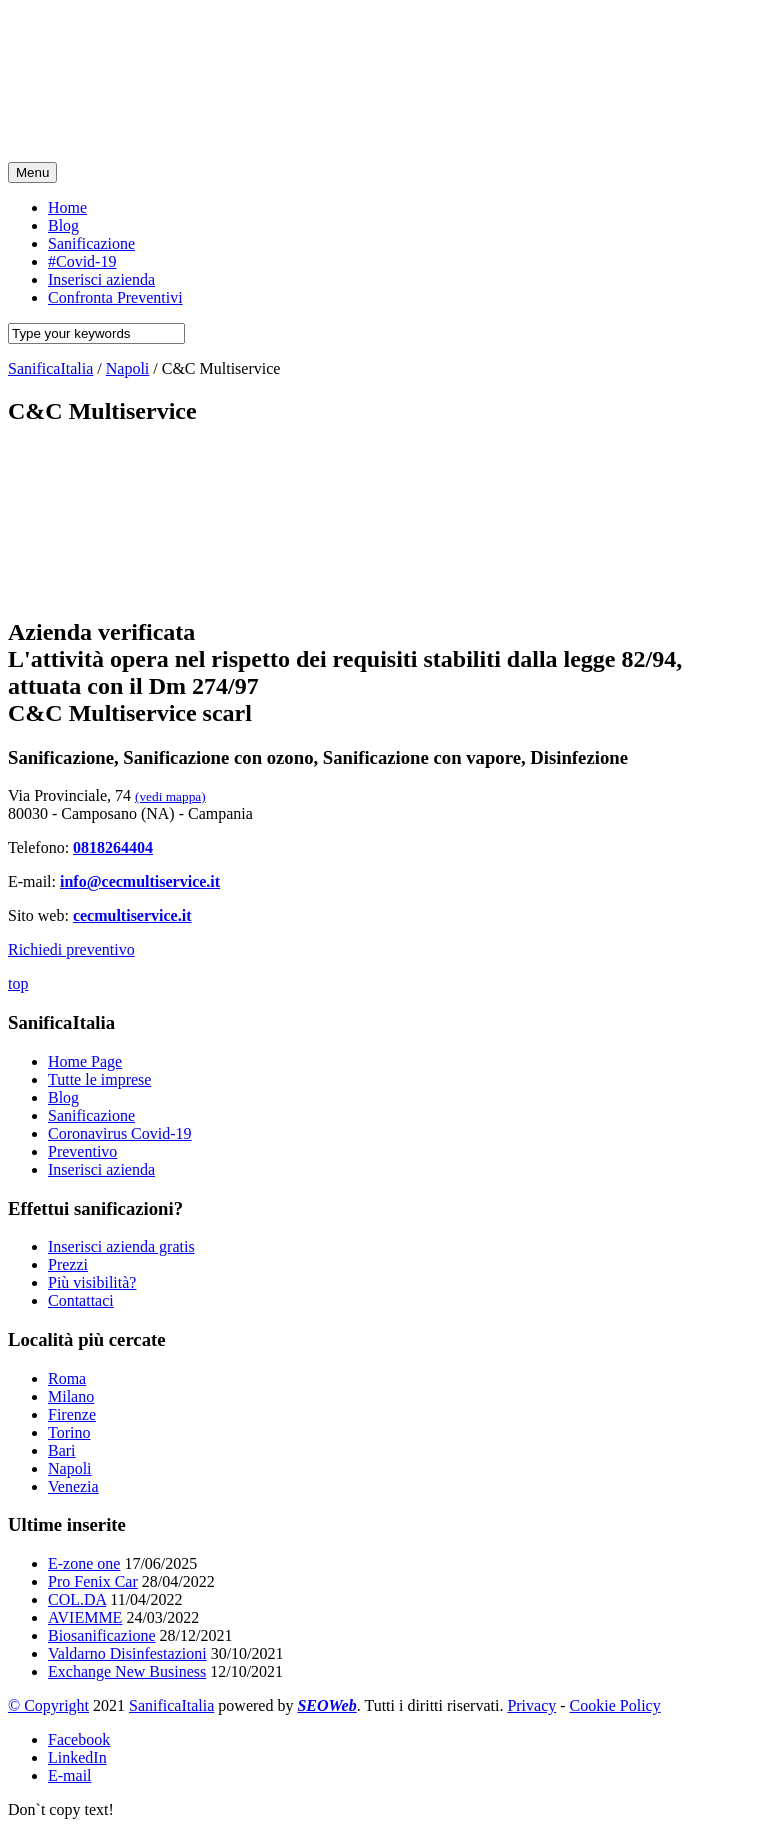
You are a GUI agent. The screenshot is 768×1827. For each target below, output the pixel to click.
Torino (69, 1432)
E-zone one (84, 1563)
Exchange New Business (127, 1671)
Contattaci (81, 1300)
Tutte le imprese (99, 1079)
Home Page (85, 1061)
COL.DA (77, 1599)
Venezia (73, 1486)
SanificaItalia (171, 1705)
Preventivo (82, 1151)
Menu (32, 172)
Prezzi (68, 1264)
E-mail (70, 1775)
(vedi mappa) (170, 796)
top (18, 983)
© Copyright (48, 1705)
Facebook (79, 1739)
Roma (67, 1378)
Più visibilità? (92, 1282)
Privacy (531, 1705)
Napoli (70, 1468)
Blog (63, 1097)
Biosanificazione (102, 1635)
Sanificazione (91, 1115)
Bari (62, 1450)
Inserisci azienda (101, 1169)
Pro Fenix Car (93, 1581)
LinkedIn (77, 1757)
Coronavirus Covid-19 (120, 1133)
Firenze (72, 1414)
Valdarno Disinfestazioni (127, 1653)
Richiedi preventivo (71, 949)
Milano (71, 1396)
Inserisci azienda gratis (121, 1246)
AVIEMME (85, 1617)
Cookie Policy (615, 1705)
